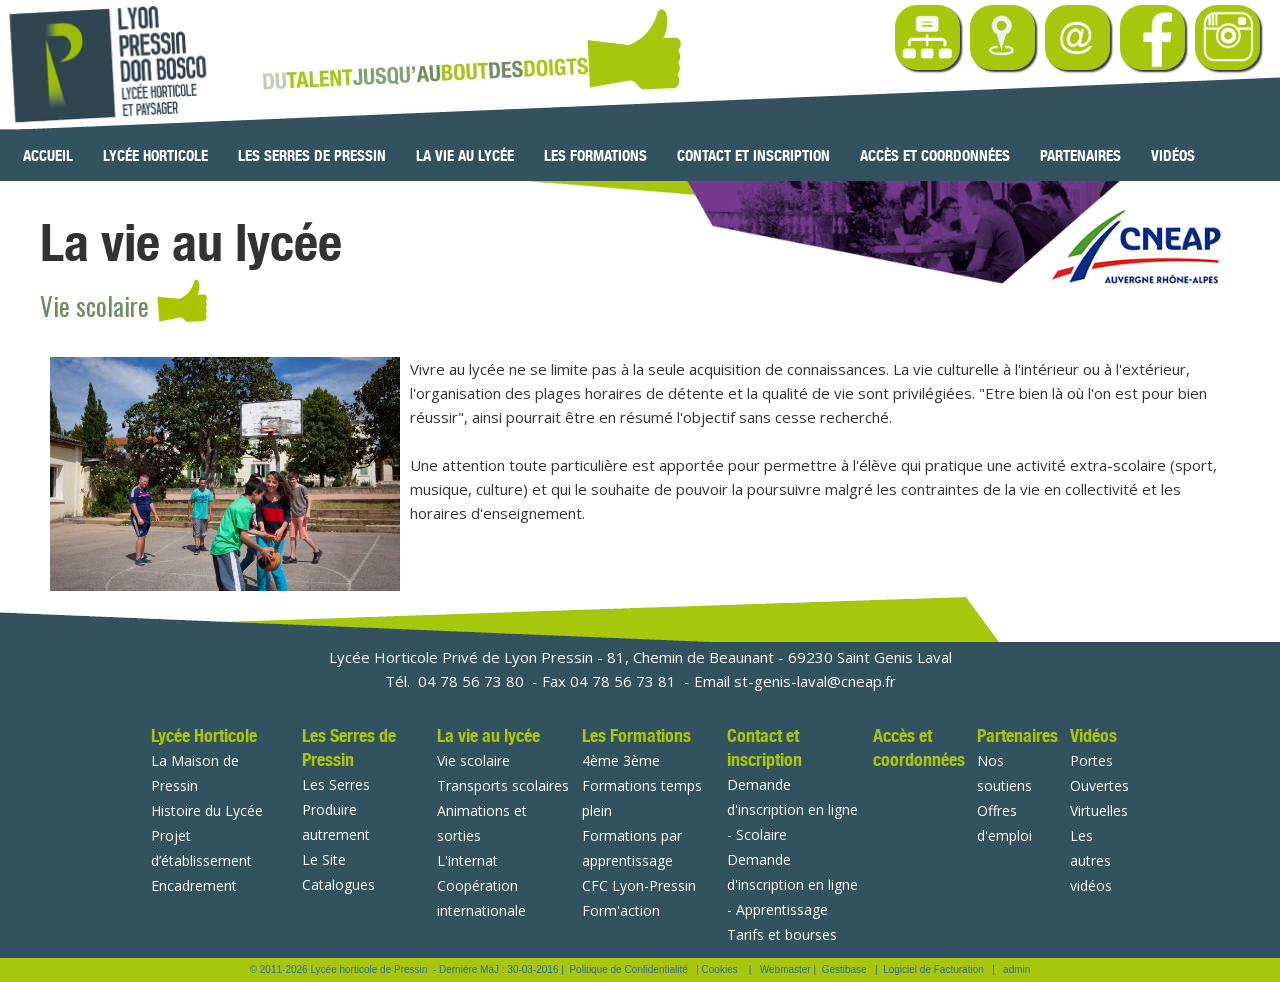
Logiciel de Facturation (933, 969)
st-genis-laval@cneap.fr (815, 681)
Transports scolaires (503, 785)
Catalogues (338, 884)
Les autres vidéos (1091, 860)
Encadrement (194, 885)
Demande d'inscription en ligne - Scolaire (792, 809)
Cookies (720, 969)
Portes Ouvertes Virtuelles (1099, 785)
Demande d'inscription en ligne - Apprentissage (792, 884)
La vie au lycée (465, 156)
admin (1016, 969)
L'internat (467, 860)
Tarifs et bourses (782, 934)
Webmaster (785, 969)
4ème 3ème (621, 760)
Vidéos (1173, 156)
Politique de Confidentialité (628, 969)
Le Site (324, 859)
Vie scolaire (473, 760)
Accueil (48, 156)
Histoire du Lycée (207, 810)
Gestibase (844, 969)
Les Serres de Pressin (312, 156)
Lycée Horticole (155, 156)
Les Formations (595, 156)
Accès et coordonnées (935, 156)
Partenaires (1080, 156)
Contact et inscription (753, 156)
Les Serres (336, 784)
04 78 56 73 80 (471, 681)
